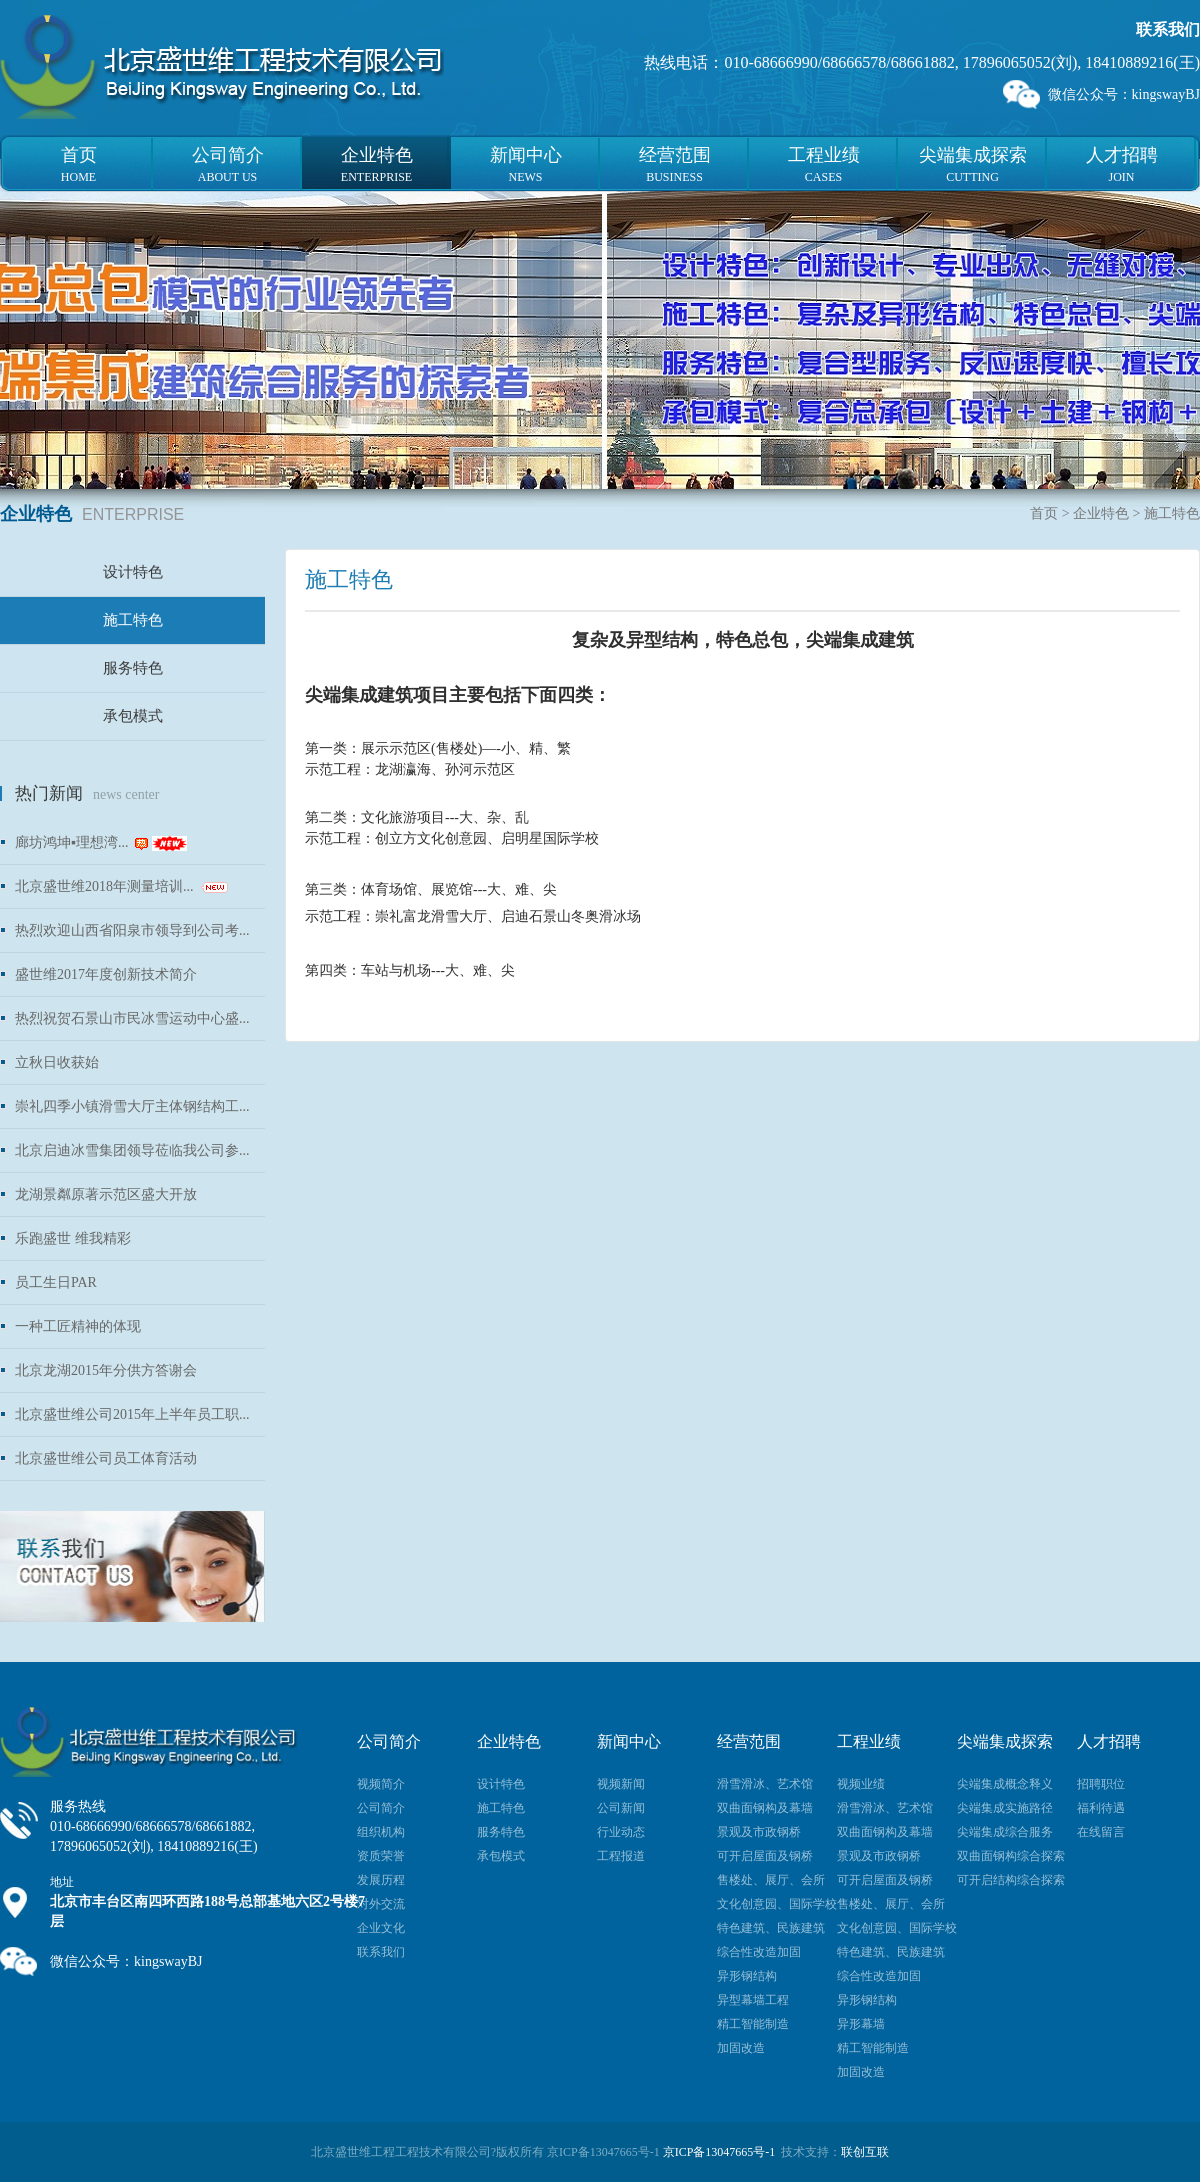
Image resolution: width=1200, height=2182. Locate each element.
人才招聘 (1109, 1741)
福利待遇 (1101, 1808)
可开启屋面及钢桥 (765, 1856)
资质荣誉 (381, 1856)
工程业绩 (869, 1741)
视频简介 (381, 1784)
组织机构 (381, 1832)
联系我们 (1168, 29)
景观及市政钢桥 (759, 1832)
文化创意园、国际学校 (777, 1904)
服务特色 (133, 668)
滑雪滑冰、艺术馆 (765, 1784)
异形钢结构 (747, 1976)
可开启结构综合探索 (1011, 1880)
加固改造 (741, 2048)
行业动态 (621, 1832)
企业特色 (1101, 513)
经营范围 (749, 1741)
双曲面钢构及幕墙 (765, 1808)
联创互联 (865, 2152)
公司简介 (389, 1741)
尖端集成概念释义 (1005, 1784)
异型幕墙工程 (753, 2000)
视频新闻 (621, 1784)
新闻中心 (629, 1741)
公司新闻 (621, 1808)
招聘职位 (1101, 1784)
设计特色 (133, 572)
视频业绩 (861, 1784)
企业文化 (381, 1928)
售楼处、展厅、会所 (771, 1880)
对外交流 (381, 1904)
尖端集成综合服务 (1005, 1832)
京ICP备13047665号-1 (719, 2152)
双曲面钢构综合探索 (1011, 1856)
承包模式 (133, 716)
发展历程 (381, 1880)
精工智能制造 (753, 2024)
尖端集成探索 (1005, 1741)
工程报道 (621, 1856)
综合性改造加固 (759, 1952)
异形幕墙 (861, 2024)
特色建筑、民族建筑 (771, 1928)
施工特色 (133, 620)
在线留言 (1101, 1832)
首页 (1044, 513)
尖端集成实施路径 (1005, 1808)
